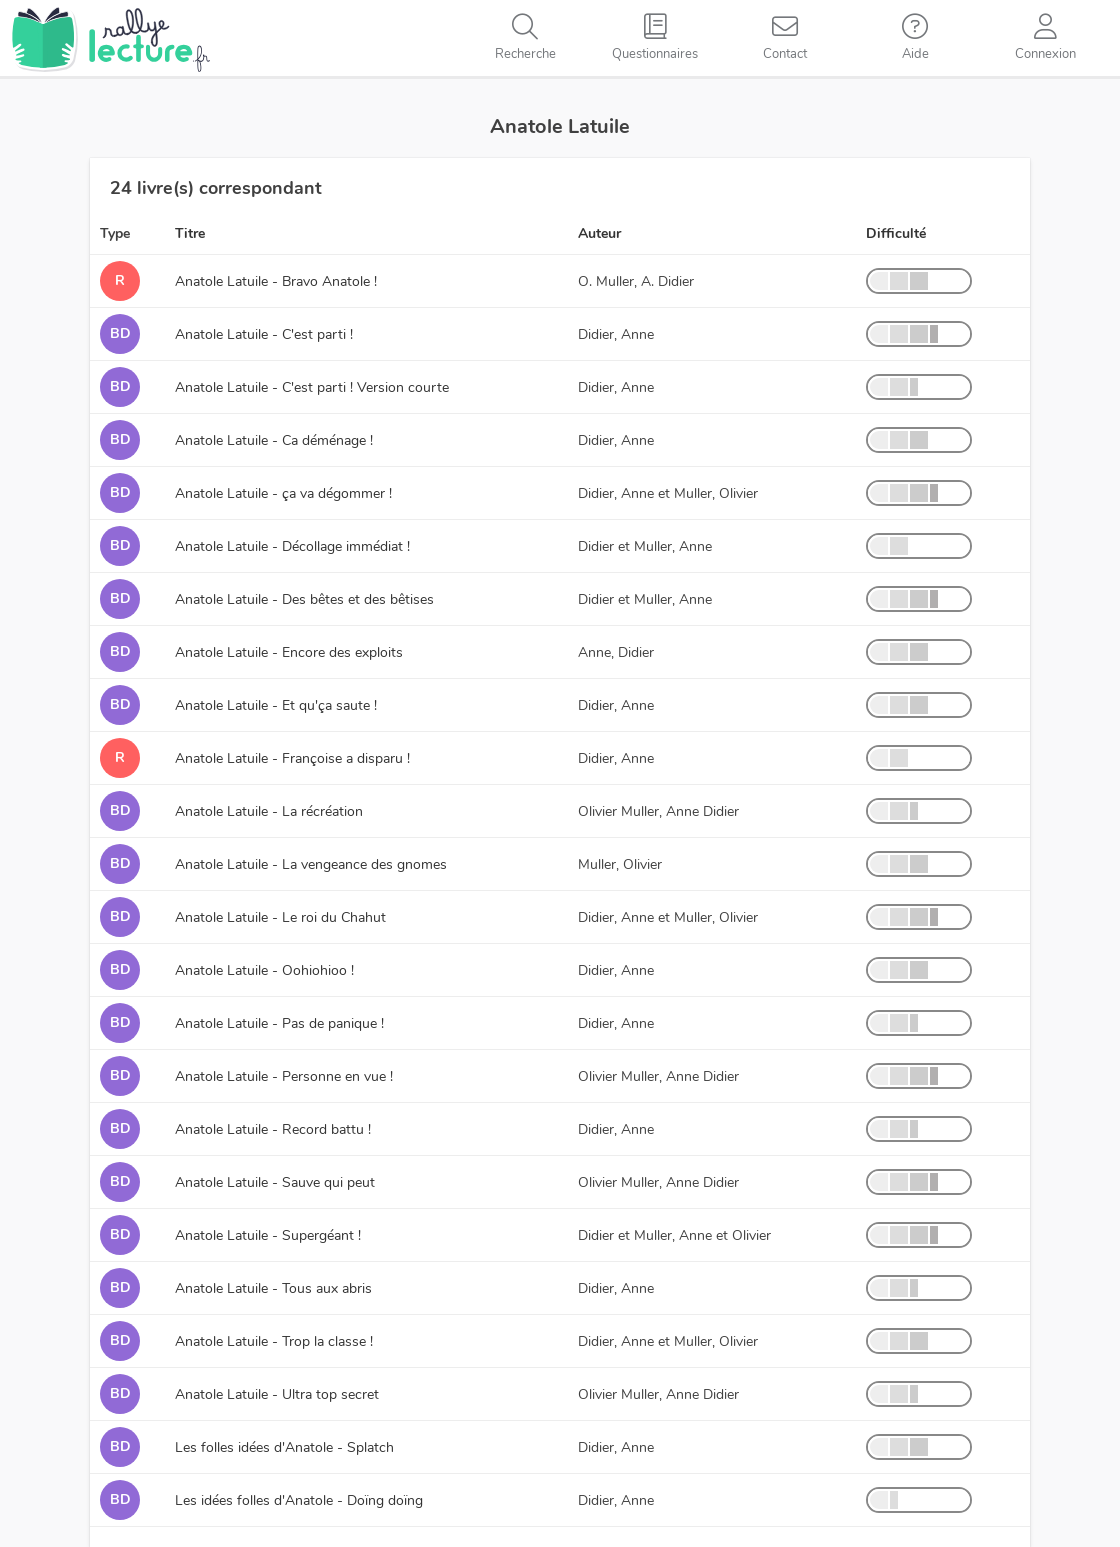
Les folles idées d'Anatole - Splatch (284, 1447)
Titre (190, 233)
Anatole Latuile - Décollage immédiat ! (292, 546)
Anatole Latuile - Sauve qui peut (275, 1182)
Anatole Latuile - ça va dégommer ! (283, 493)
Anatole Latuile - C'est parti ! (264, 334)
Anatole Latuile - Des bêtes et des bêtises (304, 599)
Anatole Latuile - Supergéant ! (268, 1235)
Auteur (599, 233)
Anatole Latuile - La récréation (269, 811)
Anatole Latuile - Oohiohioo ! (264, 970)
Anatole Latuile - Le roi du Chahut (280, 917)
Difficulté (896, 233)
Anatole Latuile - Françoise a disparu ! (292, 758)
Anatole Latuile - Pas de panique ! (279, 1023)
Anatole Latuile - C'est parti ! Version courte (312, 387)
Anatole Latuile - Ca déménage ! (274, 440)
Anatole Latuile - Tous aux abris (273, 1288)
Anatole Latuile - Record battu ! (273, 1129)
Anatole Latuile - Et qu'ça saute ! (276, 705)
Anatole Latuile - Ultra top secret (277, 1394)
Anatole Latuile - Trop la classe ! (274, 1341)
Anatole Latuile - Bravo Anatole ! (276, 281)
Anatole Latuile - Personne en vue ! (284, 1076)
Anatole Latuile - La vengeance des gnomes (311, 864)
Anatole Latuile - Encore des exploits (289, 652)
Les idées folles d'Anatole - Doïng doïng (299, 1500)
